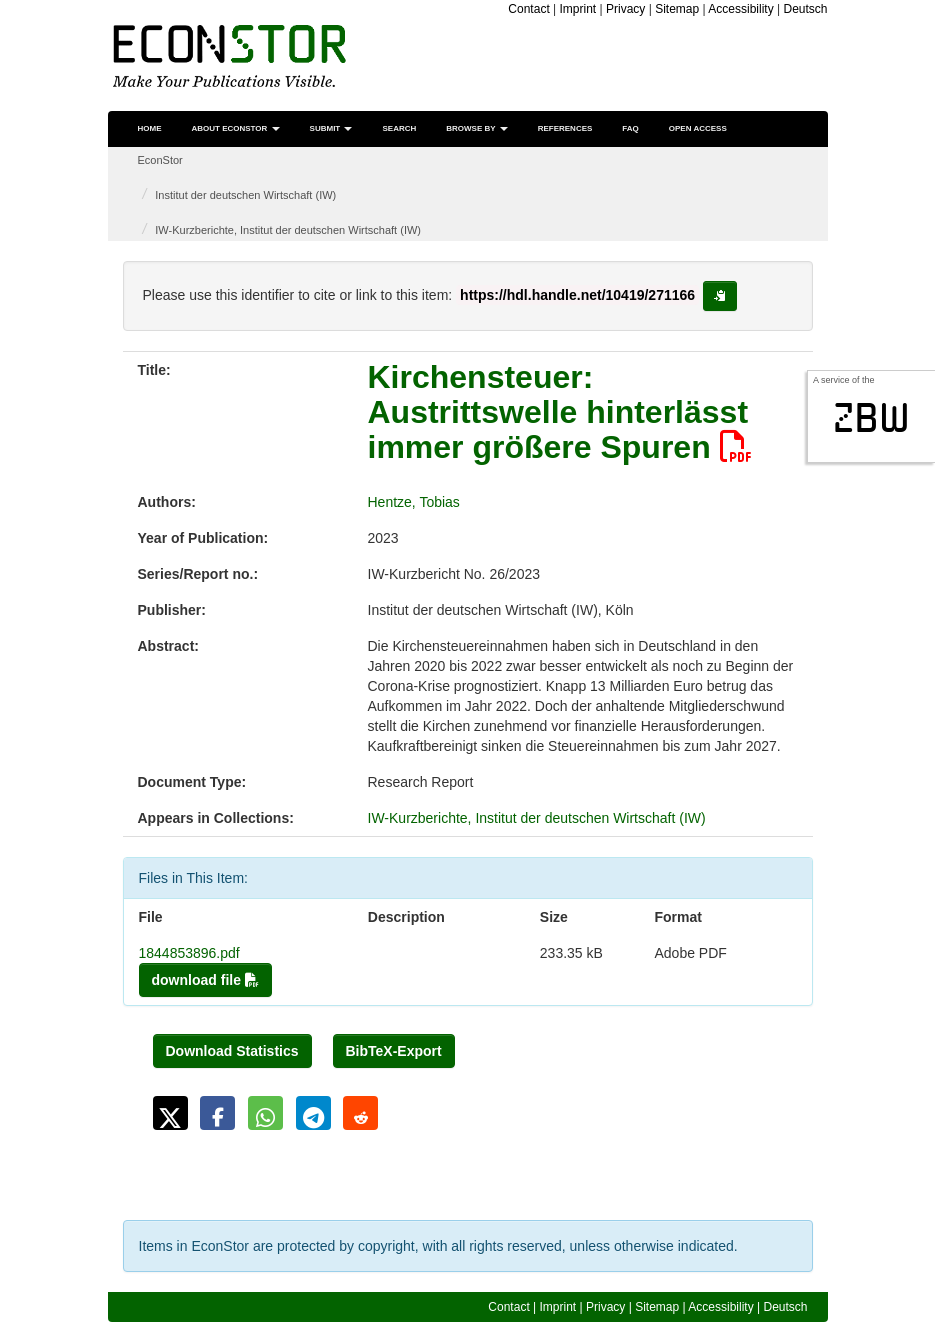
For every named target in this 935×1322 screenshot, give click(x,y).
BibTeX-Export (394, 1051)
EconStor (160, 160)
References (565, 128)
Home (150, 128)
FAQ (630, 128)
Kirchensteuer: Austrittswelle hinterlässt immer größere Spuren (560, 412)
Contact (528, 9)
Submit (331, 128)
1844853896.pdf (189, 953)
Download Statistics (232, 1051)
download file (205, 980)
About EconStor (236, 128)
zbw (871, 418)
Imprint (578, 9)
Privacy (625, 9)
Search (399, 128)
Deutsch (805, 9)
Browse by (476, 128)
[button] (170, 1113)
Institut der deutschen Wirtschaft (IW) (245, 195)
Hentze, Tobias (414, 502)
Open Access (698, 128)
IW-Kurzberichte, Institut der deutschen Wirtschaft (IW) (288, 230)
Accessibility (740, 9)
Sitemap (677, 9)
